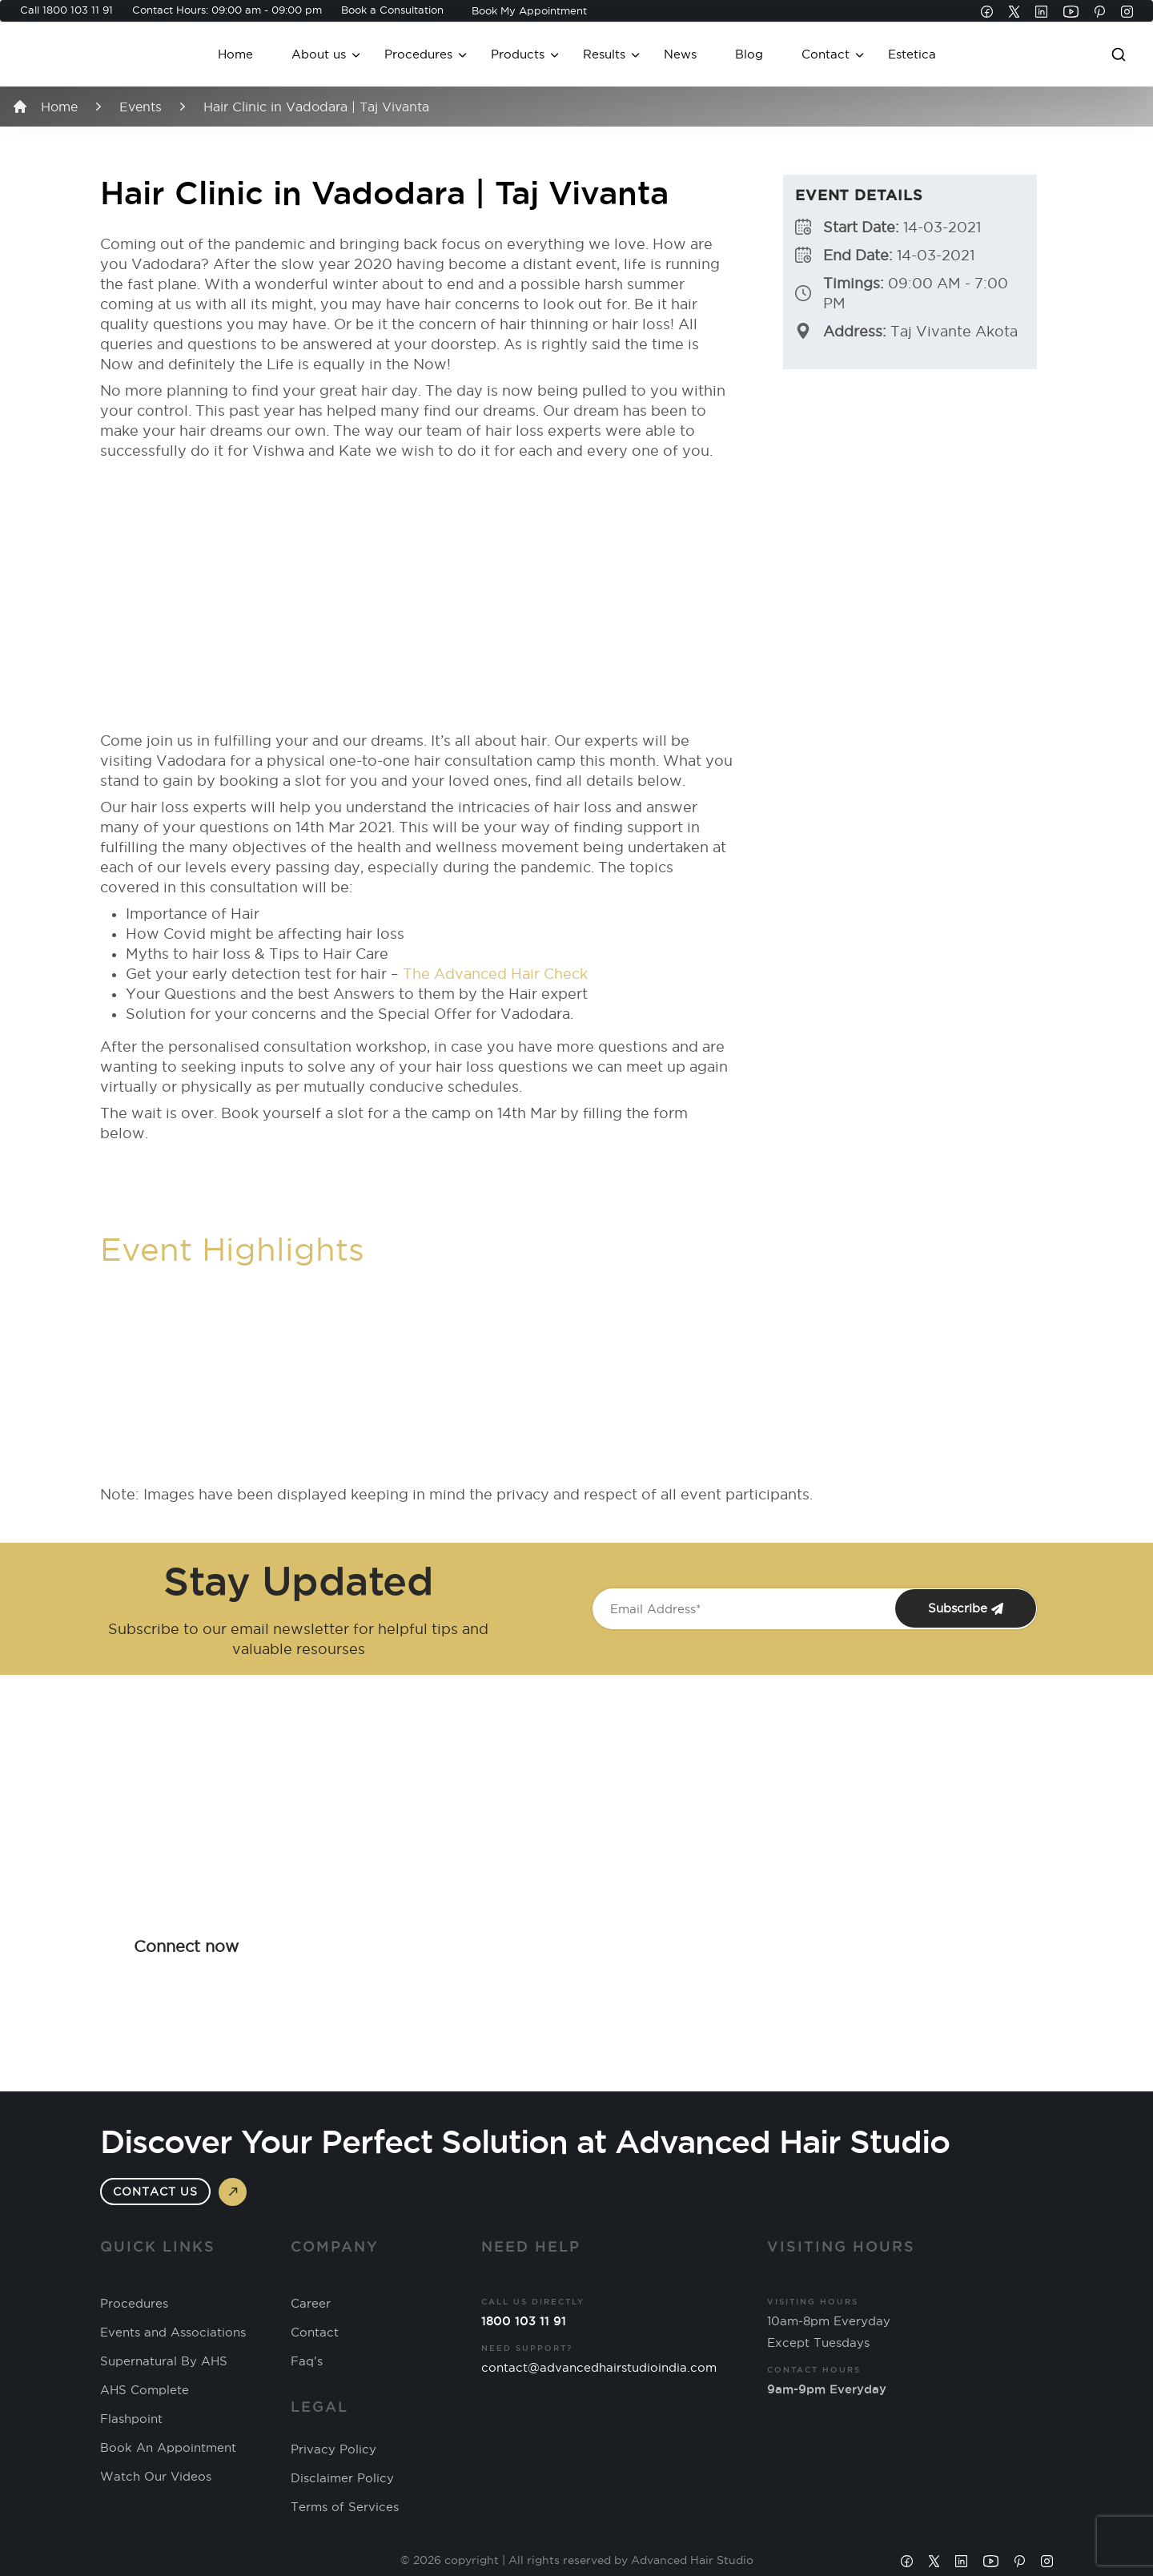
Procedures (418, 54)
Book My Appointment (529, 10)
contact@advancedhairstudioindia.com (599, 2367)
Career (311, 2303)
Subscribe (965, 1608)
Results (604, 54)
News (680, 54)
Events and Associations (173, 2332)
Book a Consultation (392, 9)
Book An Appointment (168, 2447)
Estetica (912, 54)
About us (318, 54)
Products (517, 54)
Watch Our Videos (155, 2476)
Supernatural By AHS (163, 2361)
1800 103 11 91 (77, 9)
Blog (749, 54)
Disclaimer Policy (342, 2478)
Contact (825, 54)
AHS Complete (144, 2390)
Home (235, 54)
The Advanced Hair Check (495, 973)
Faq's (307, 2361)
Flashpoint (131, 2419)
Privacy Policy (333, 2449)
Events (140, 106)
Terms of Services (345, 2507)
